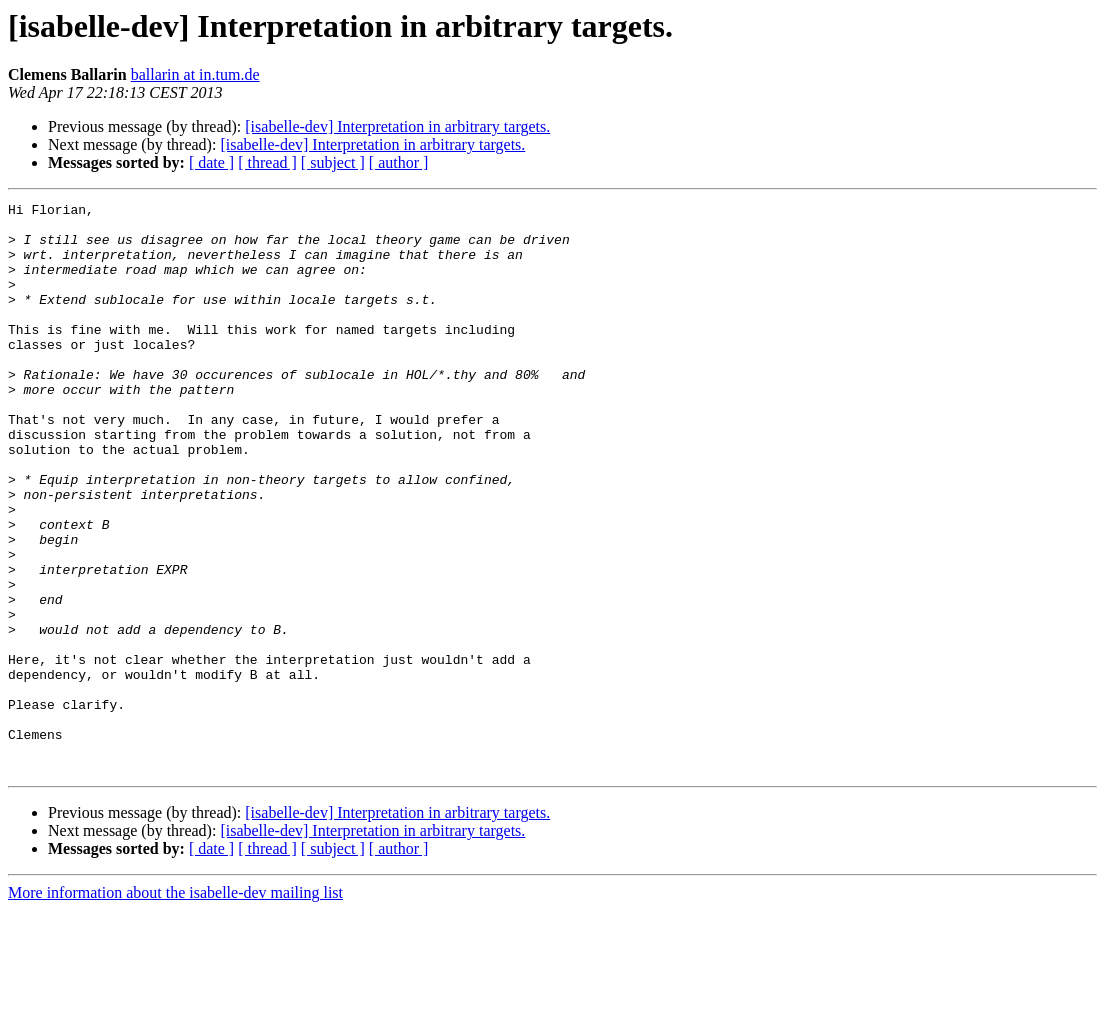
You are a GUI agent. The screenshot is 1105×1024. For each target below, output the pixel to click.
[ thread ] (267, 162)
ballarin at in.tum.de (195, 74)
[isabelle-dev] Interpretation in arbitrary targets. (397, 126)
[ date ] (211, 162)
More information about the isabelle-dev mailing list (175, 1006)
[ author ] (399, 162)
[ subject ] (333, 162)
